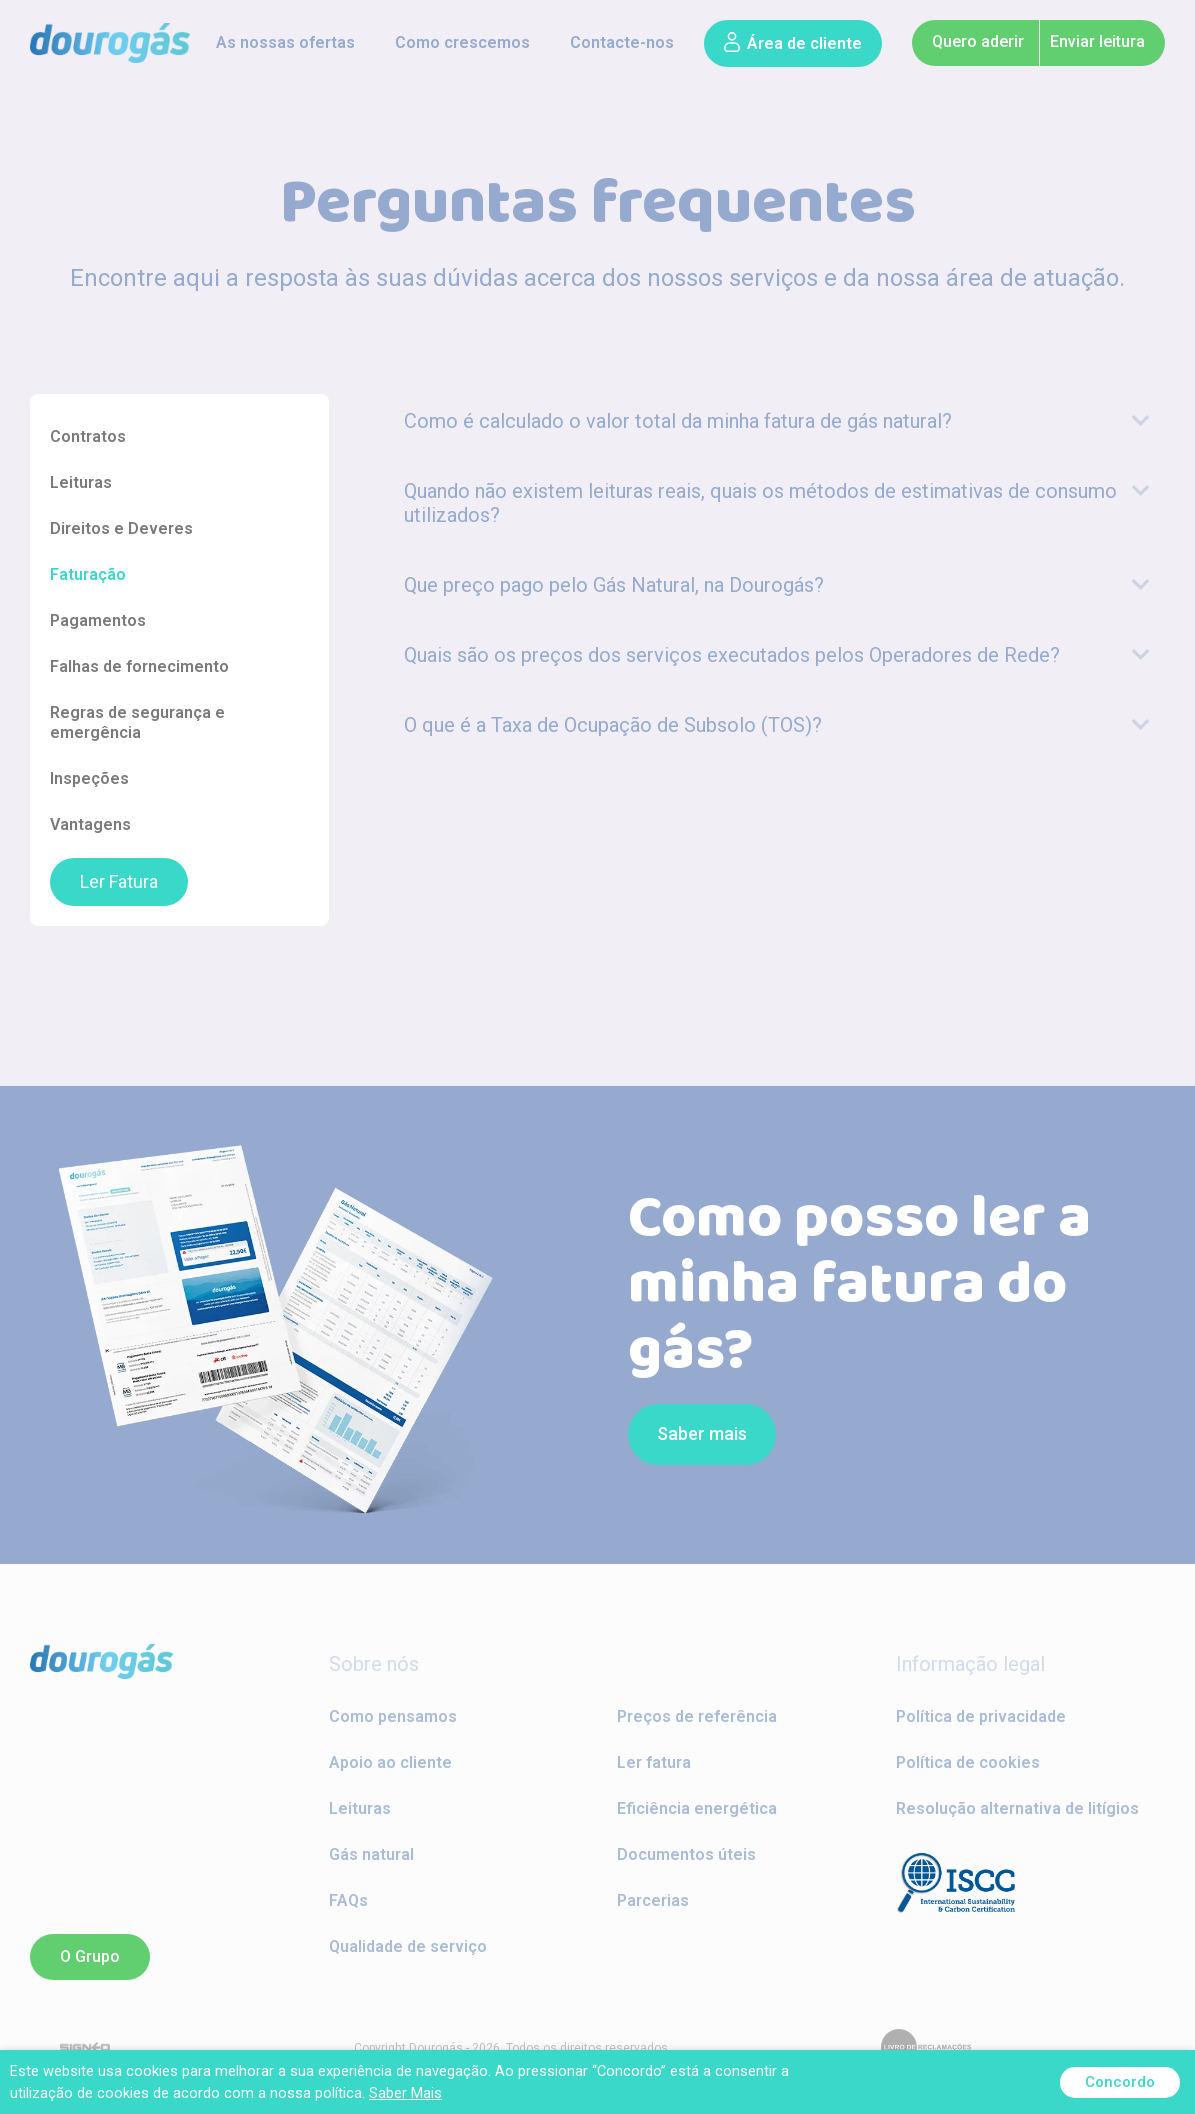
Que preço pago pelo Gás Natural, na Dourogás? (614, 585)
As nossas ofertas (285, 42)
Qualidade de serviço (408, 1946)
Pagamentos (98, 620)
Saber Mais (405, 2093)
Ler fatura (654, 1762)
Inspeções (89, 778)
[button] (793, 43)
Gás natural (371, 1854)
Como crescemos (462, 42)
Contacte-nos (622, 42)
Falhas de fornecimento (139, 666)
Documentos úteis (686, 1854)
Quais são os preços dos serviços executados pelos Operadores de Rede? (732, 655)
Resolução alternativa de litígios (1017, 1808)
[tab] (777, 421)
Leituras (81, 482)
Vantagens (90, 824)
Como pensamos (393, 1716)
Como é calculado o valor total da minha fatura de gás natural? (678, 421)
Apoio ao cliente (390, 1762)
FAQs (348, 1900)
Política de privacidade (981, 1716)
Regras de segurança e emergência (137, 722)
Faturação (88, 574)
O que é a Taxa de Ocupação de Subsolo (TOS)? (613, 725)
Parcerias (653, 1900)
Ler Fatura (119, 882)
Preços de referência (697, 1716)
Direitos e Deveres (121, 528)
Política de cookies (968, 1762)
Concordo (1120, 2082)
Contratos (88, 436)
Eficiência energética (697, 1808)
